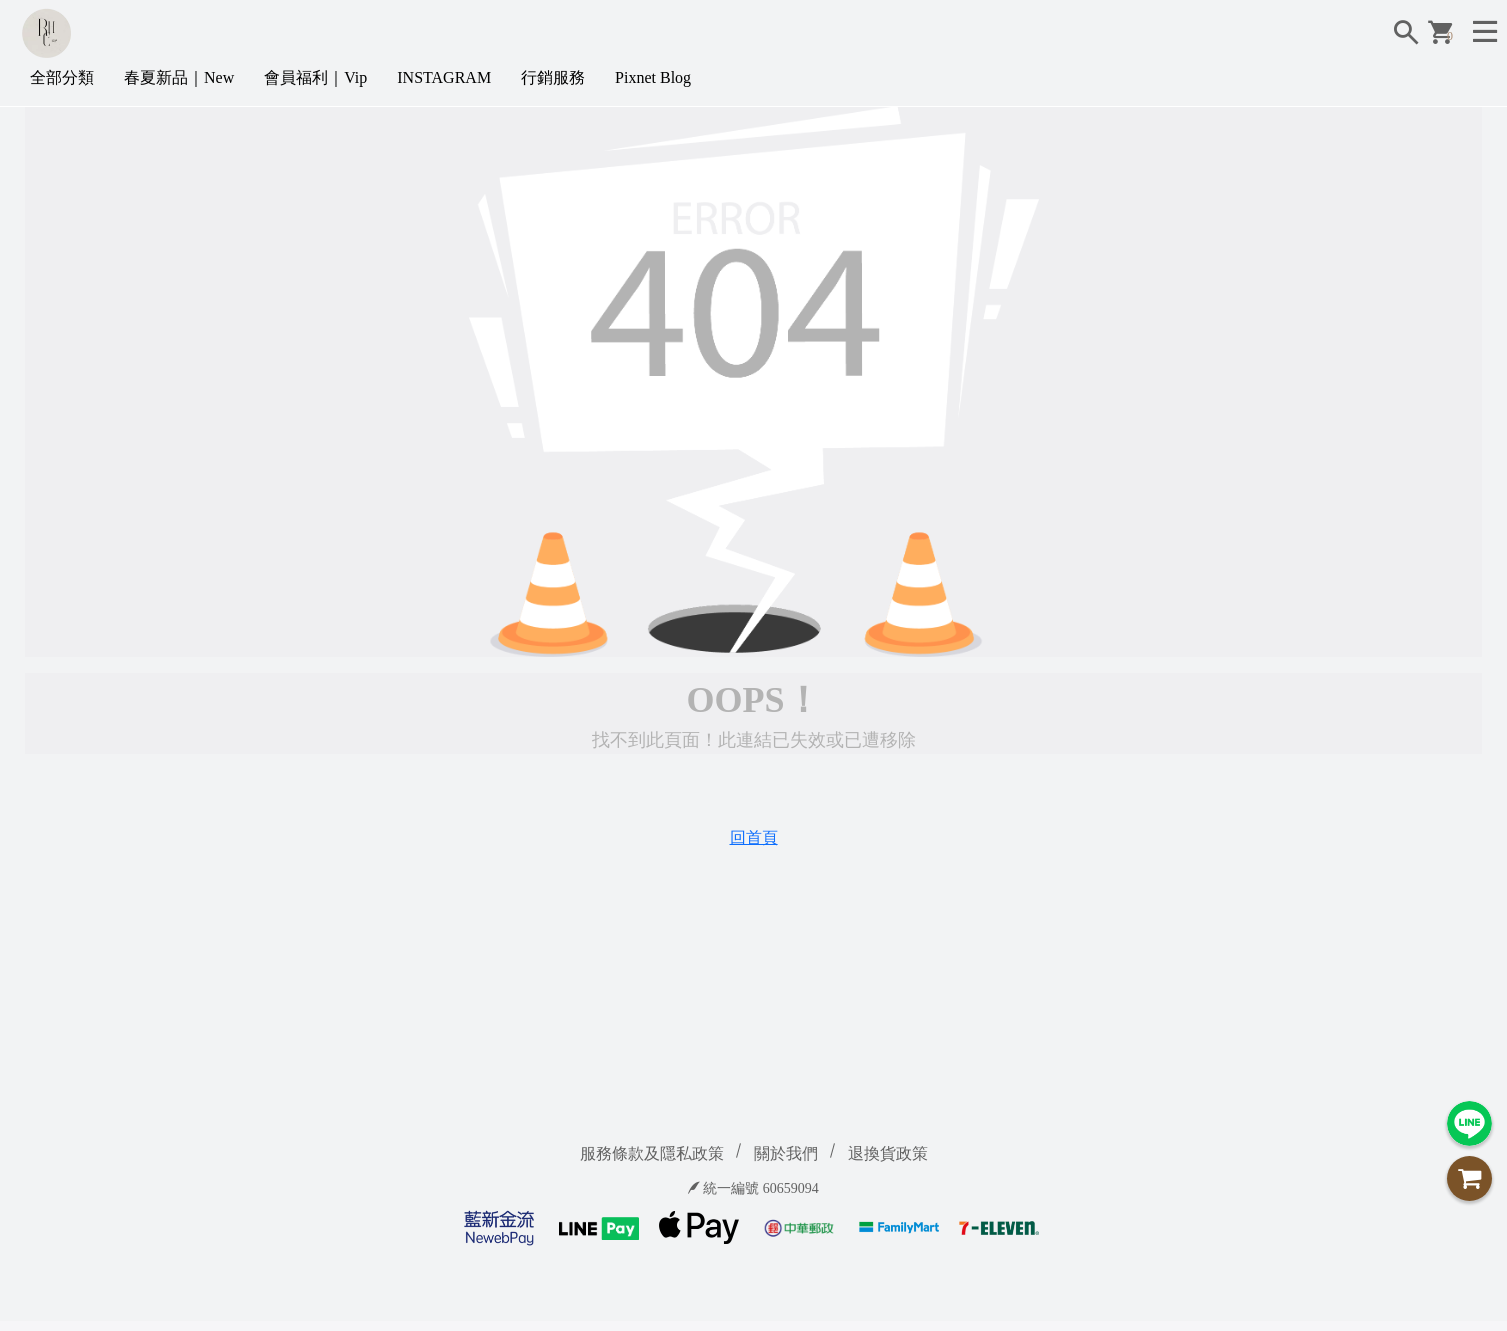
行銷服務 (553, 77)
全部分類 (62, 77)
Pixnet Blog (653, 77)
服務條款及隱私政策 (652, 1153)
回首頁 (754, 837)
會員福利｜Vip (315, 77)
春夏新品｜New (179, 77)
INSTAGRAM (444, 77)
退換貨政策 (888, 1153)
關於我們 (786, 1153)
